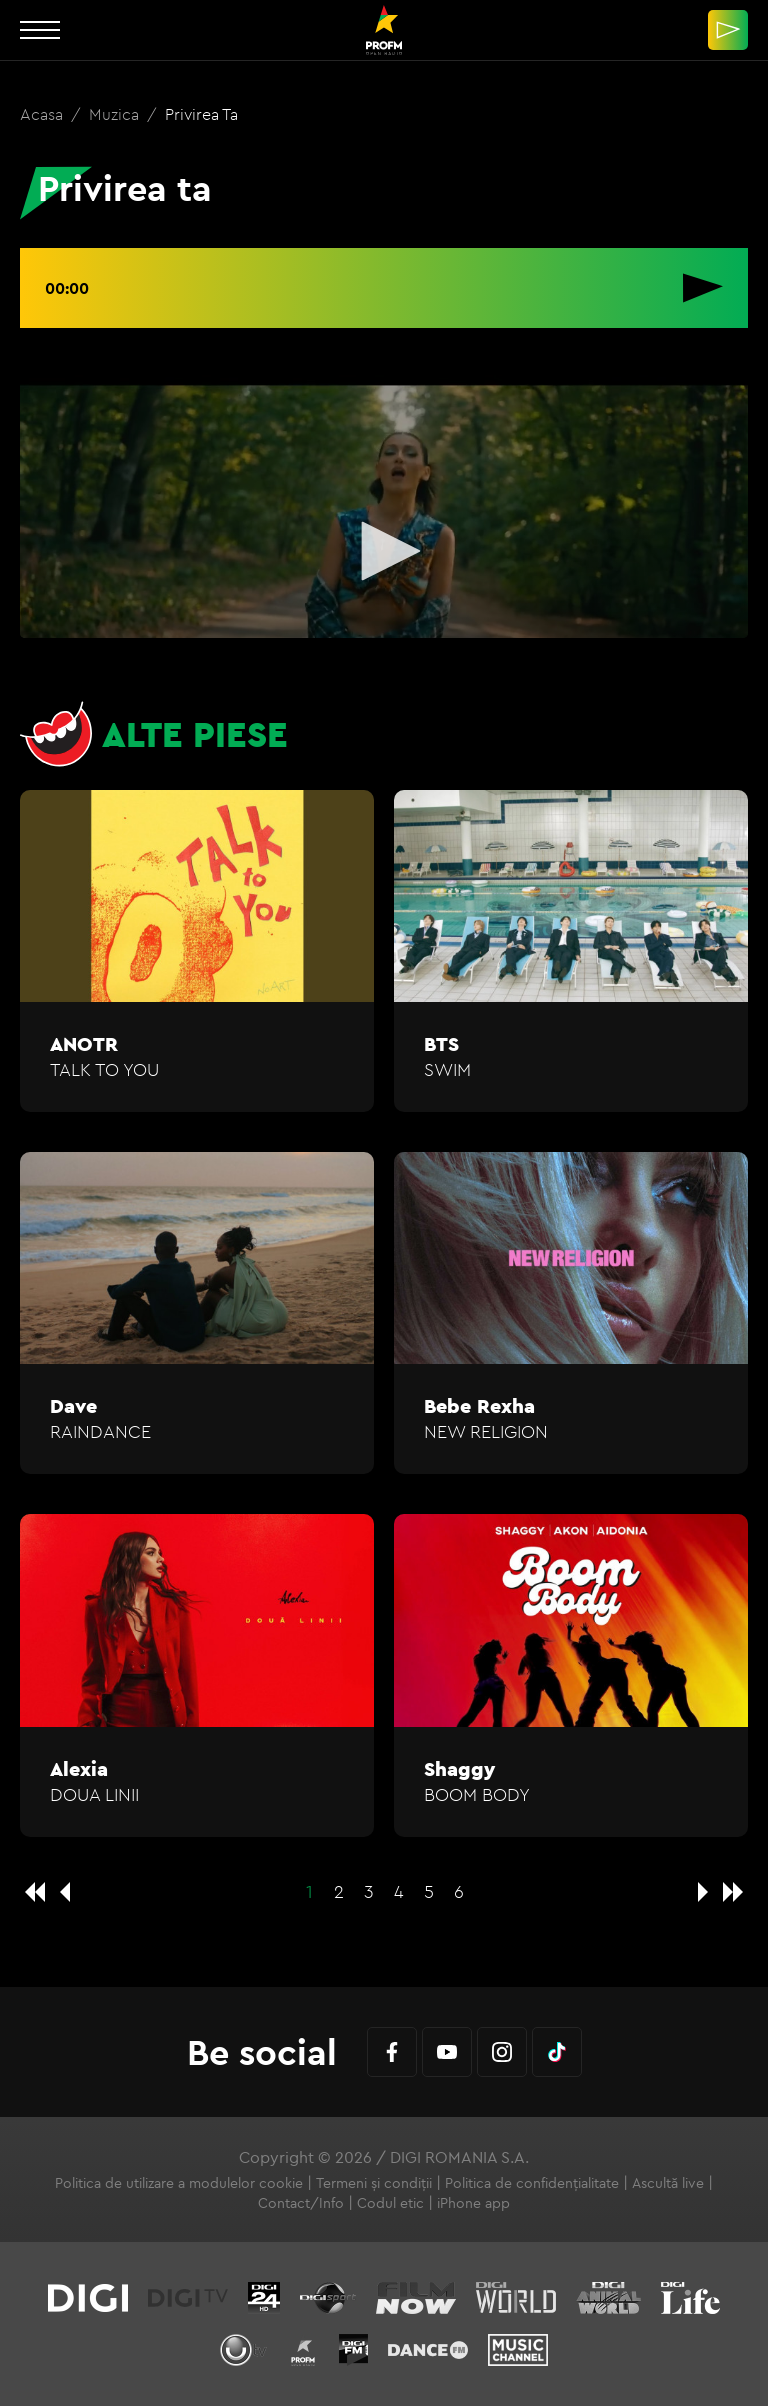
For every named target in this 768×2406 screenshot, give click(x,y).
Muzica (116, 114)
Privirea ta (201, 114)
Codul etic (390, 2203)
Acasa (43, 114)
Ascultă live (668, 2183)
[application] (384, 553)
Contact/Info (301, 2203)
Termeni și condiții (374, 2183)
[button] (384, 551)
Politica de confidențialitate (532, 2183)
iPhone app (473, 2203)
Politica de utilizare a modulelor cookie (179, 2183)
